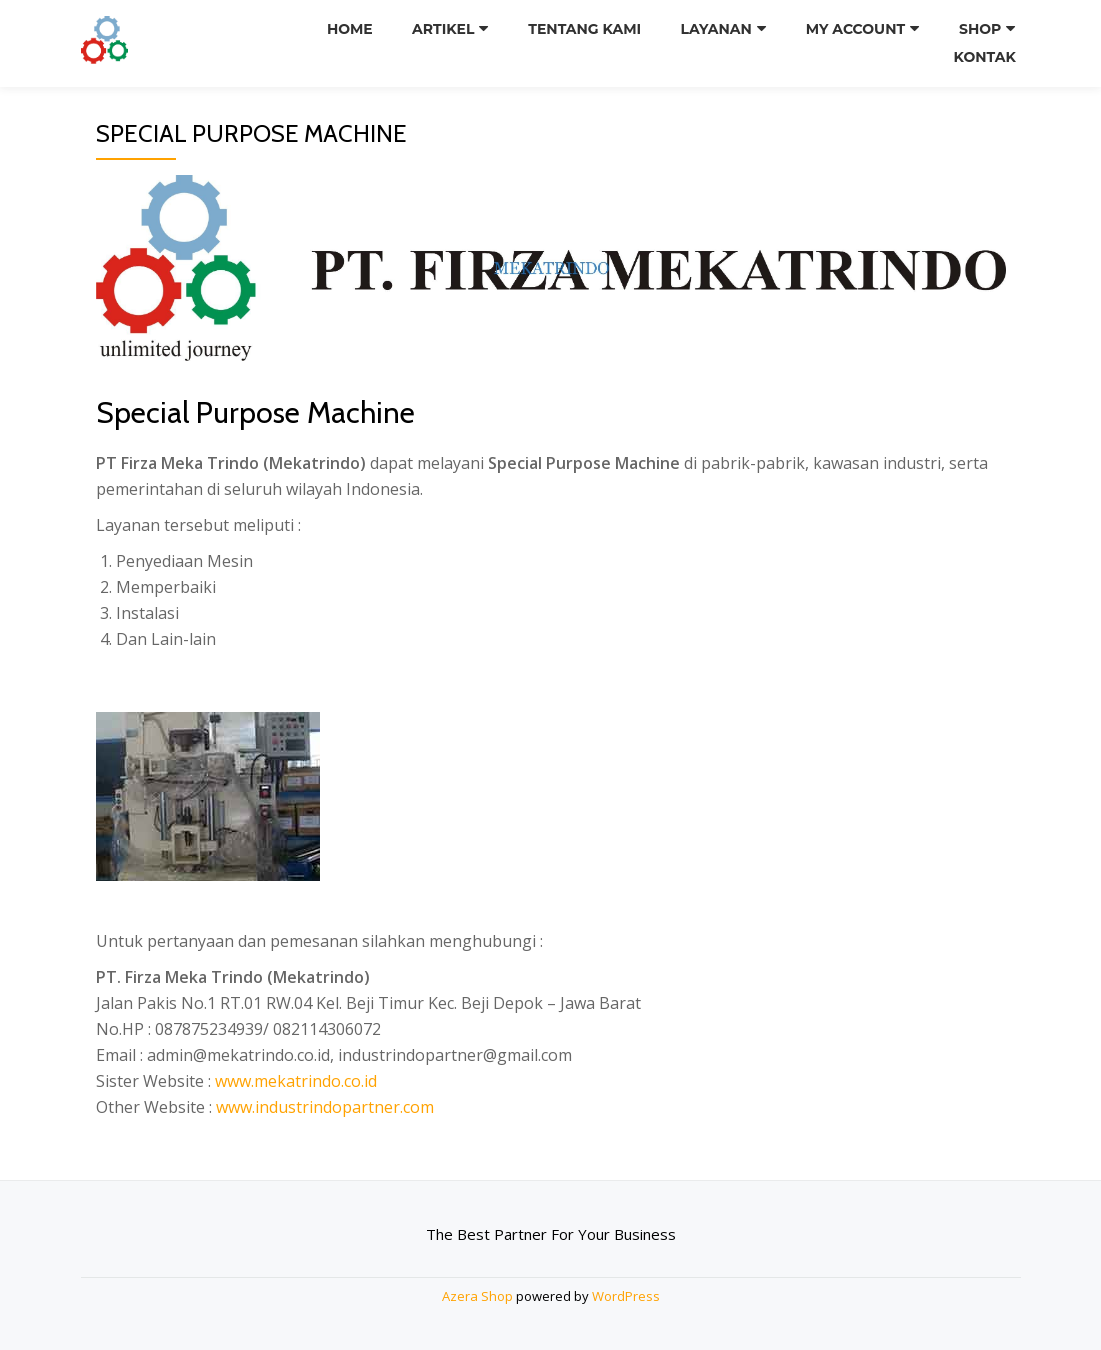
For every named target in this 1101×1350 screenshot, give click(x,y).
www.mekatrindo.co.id (296, 1081)
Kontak (984, 57)
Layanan (716, 29)
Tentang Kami (585, 29)
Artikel (444, 29)
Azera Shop (477, 1296)
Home (350, 29)
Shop (980, 29)
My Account (855, 29)
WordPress (626, 1296)
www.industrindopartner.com (325, 1107)
